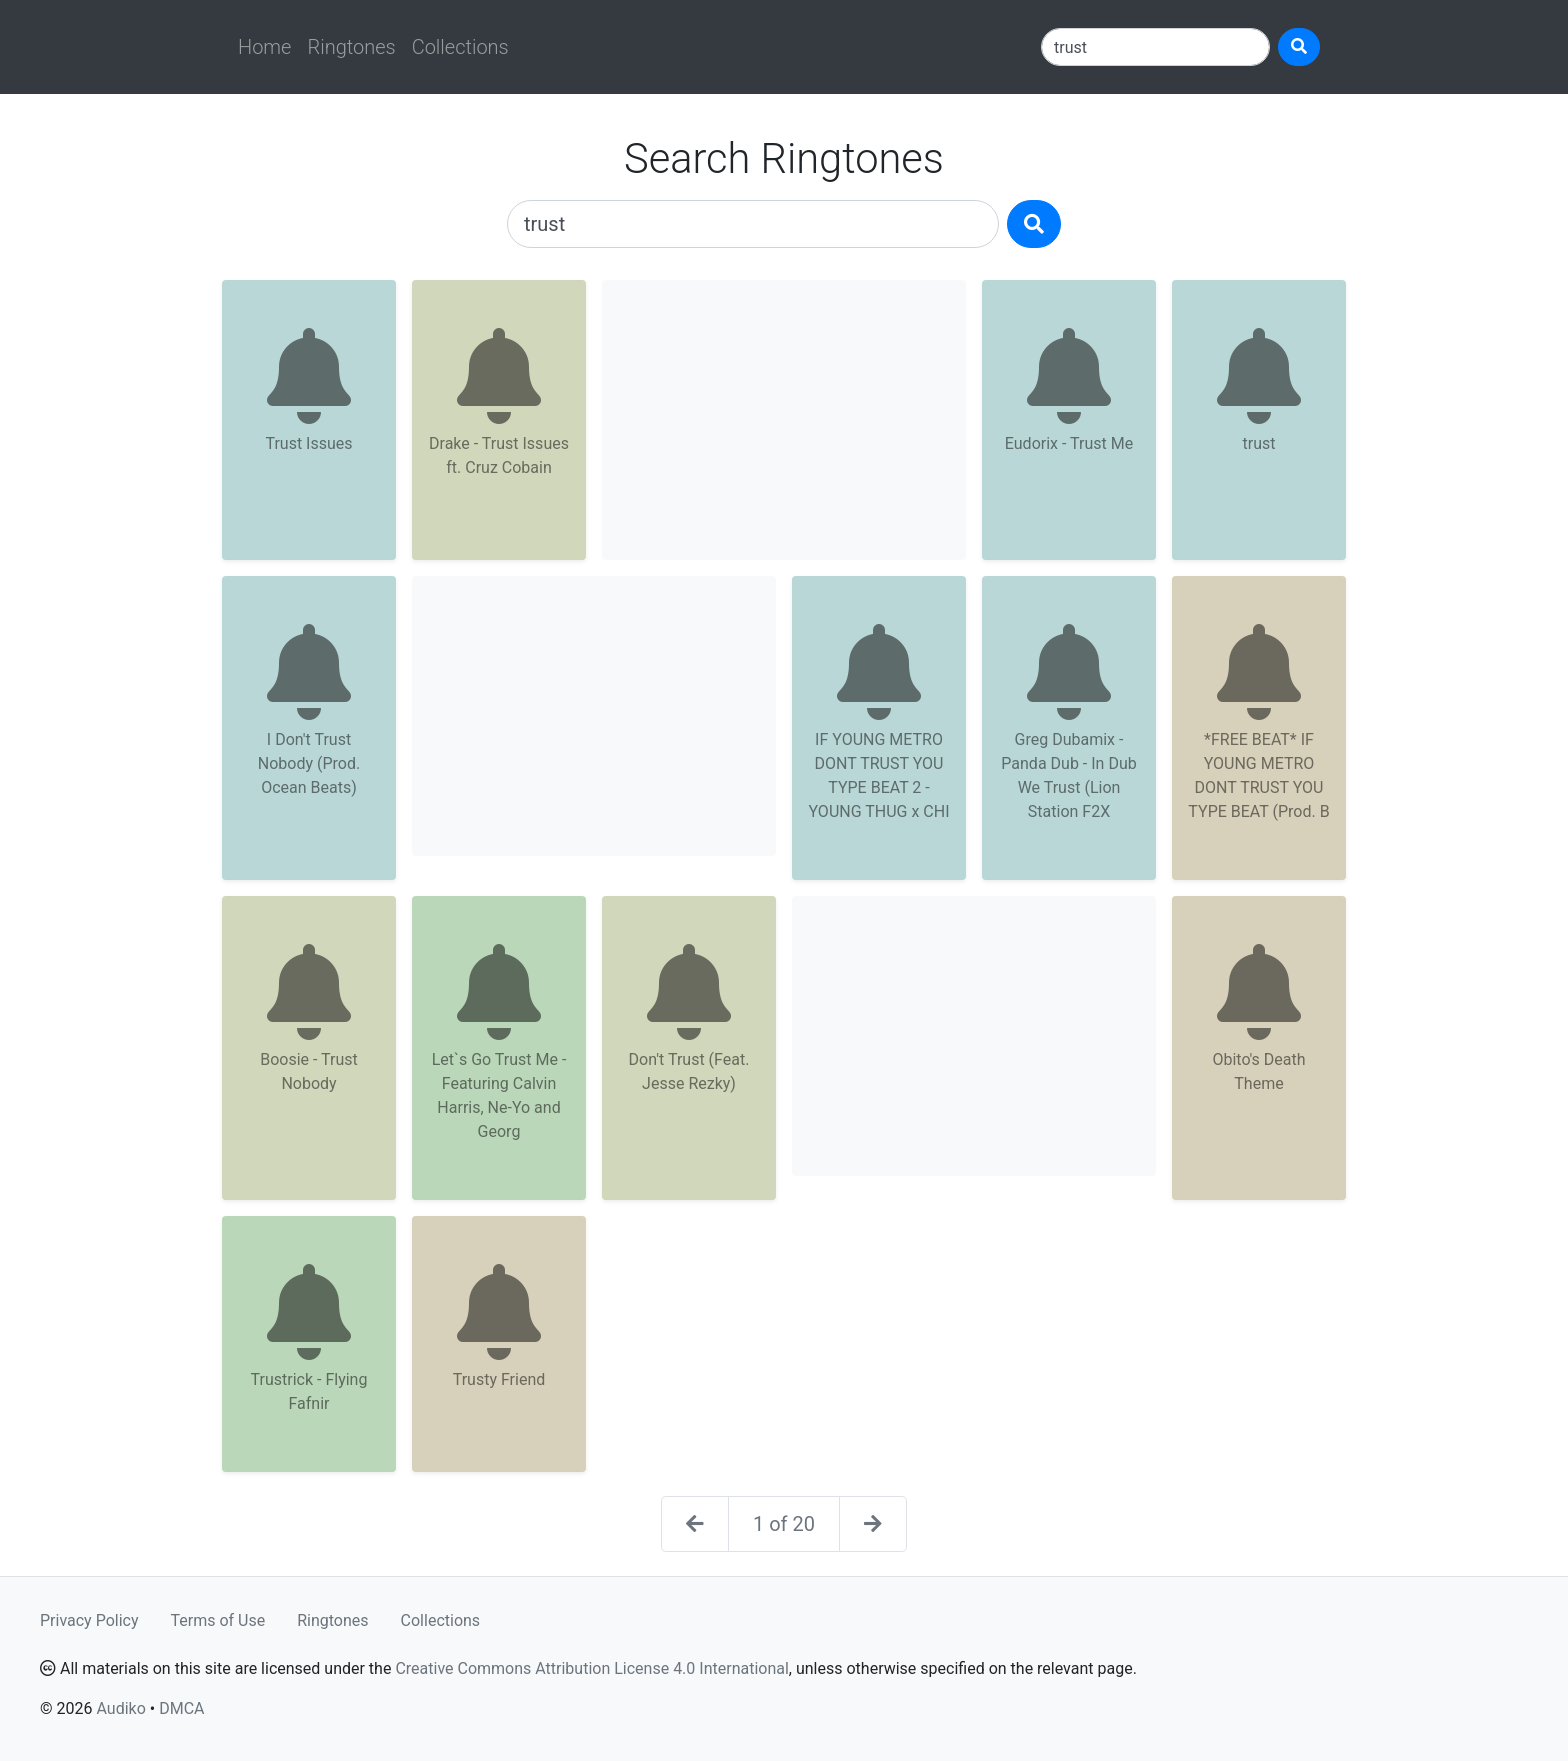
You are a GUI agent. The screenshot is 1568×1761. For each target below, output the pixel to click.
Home (264, 47)
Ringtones (351, 47)
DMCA (181, 1708)
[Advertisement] (784, 420)
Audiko (120, 1708)
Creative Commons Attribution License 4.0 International (591, 1668)
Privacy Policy (89, 1620)
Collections (460, 47)
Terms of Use (218, 1620)
